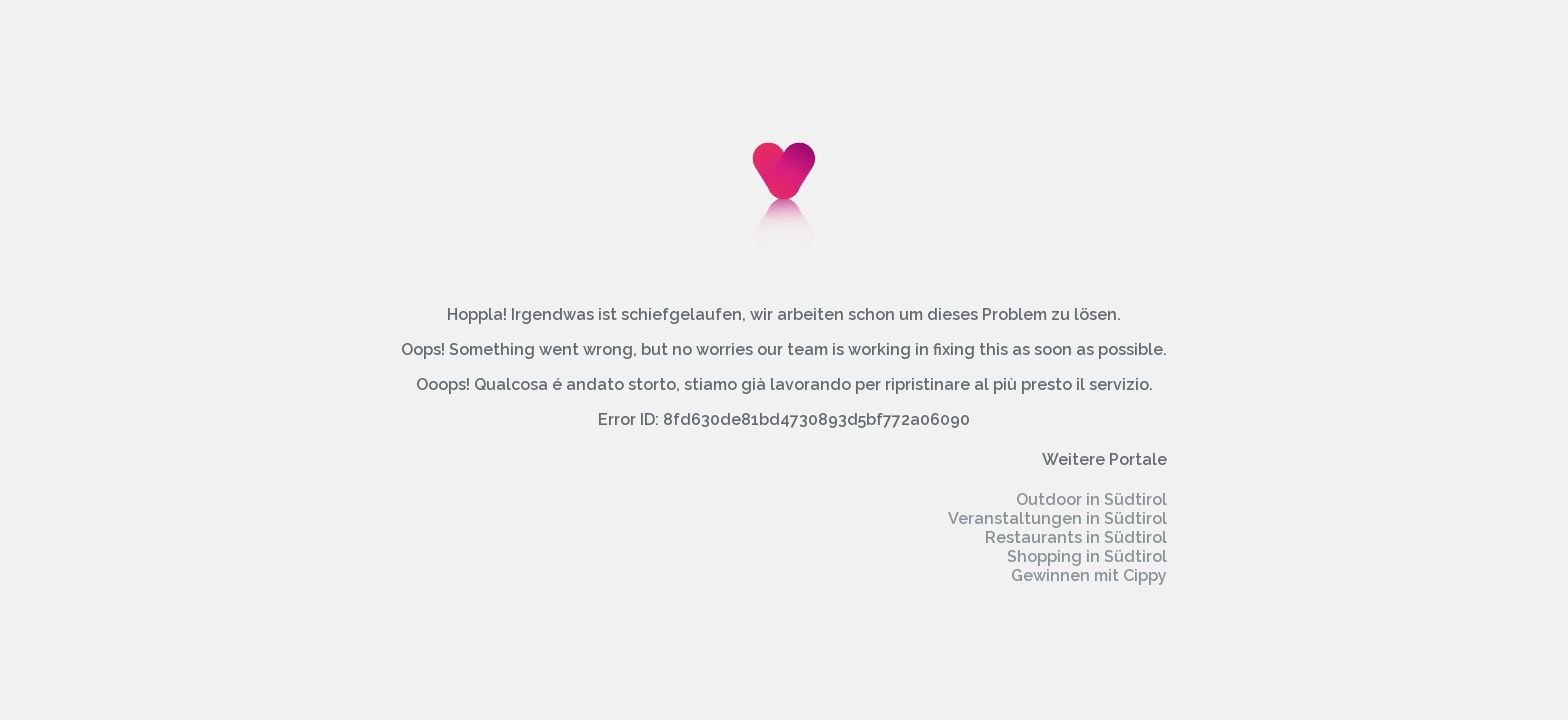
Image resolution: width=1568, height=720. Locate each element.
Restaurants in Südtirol (1076, 537)
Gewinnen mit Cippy (1089, 575)
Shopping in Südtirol (1087, 556)
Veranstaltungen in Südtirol (1057, 518)
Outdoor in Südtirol (1091, 499)
